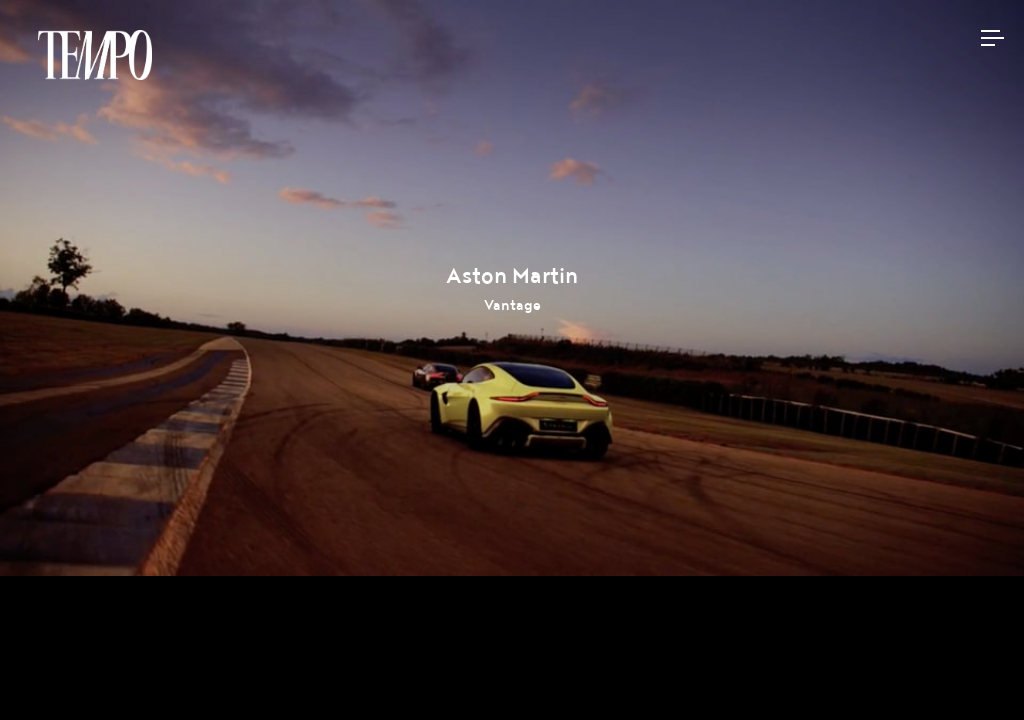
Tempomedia (95, 55)
